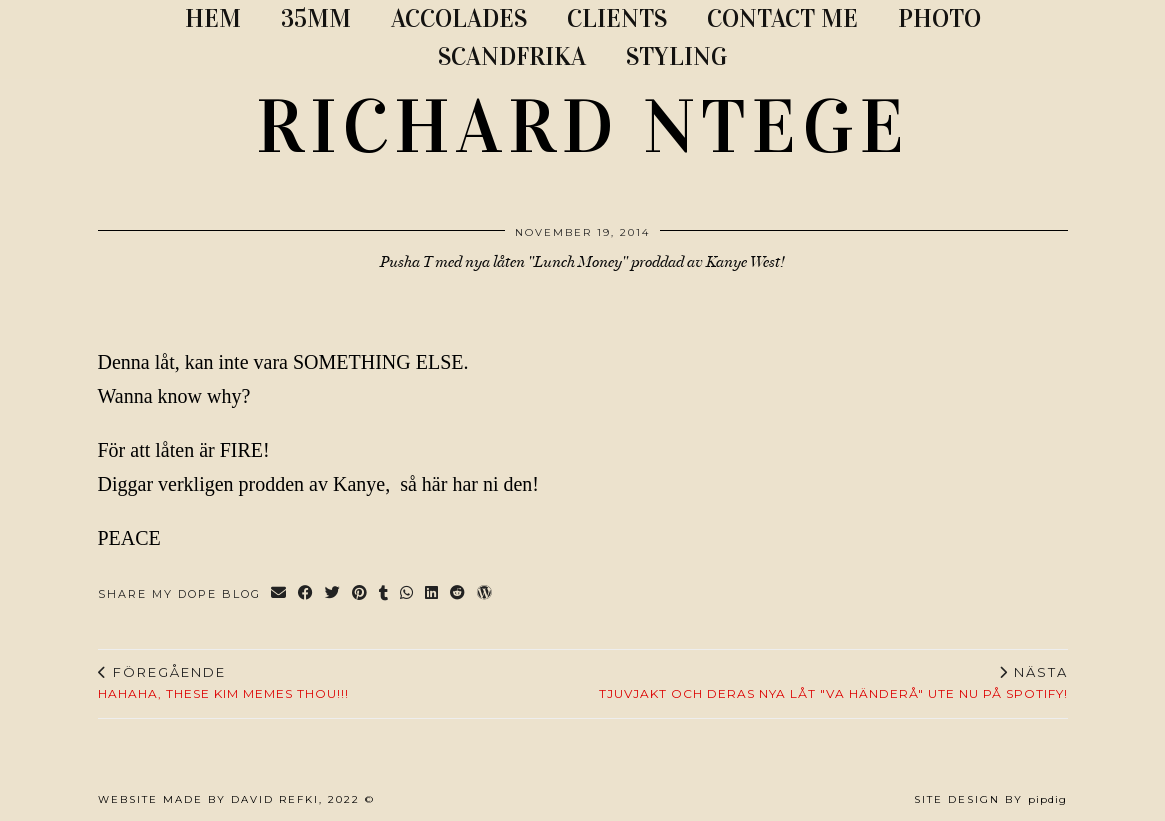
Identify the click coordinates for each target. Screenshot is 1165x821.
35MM (316, 18)
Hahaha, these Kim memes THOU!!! (223, 683)
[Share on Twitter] (333, 594)
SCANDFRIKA (512, 56)
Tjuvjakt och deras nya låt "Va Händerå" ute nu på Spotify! (833, 683)
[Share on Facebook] (306, 594)
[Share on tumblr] (384, 594)
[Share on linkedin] (432, 594)
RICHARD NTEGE (583, 127)
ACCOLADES (459, 18)
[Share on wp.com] (485, 594)
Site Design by (990, 799)
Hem (213, 18)
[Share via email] (279, 594)
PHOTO (939, 18)
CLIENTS (617, 18)
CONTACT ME (782, 18)
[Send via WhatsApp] (407, 594)
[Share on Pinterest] (360, 594)
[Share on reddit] (458, 594)
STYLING (676, 56)
